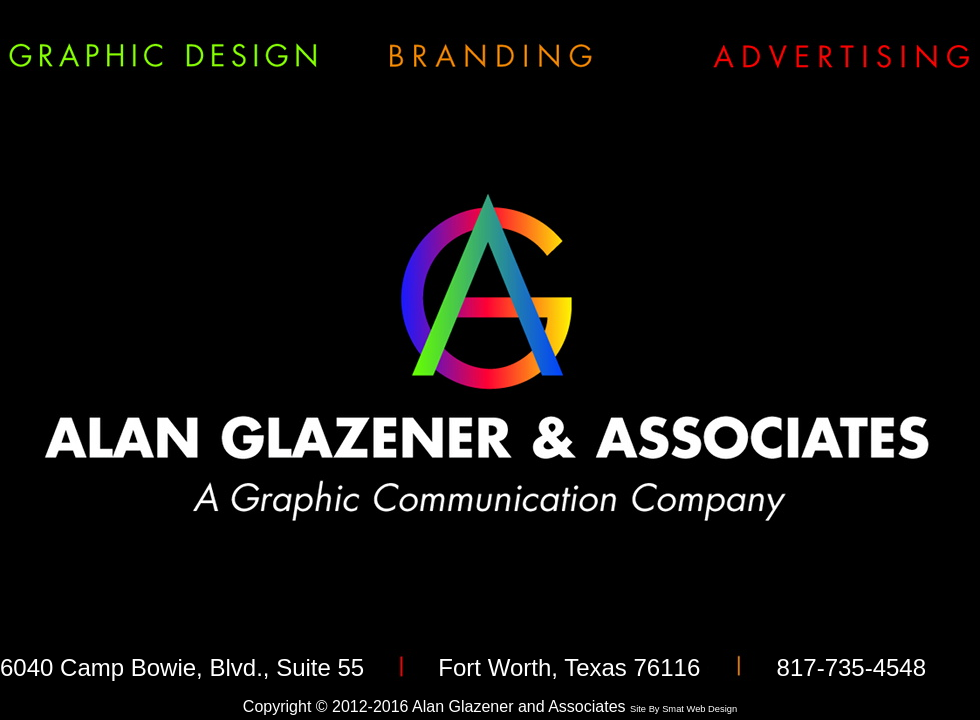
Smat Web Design (699, 709)
